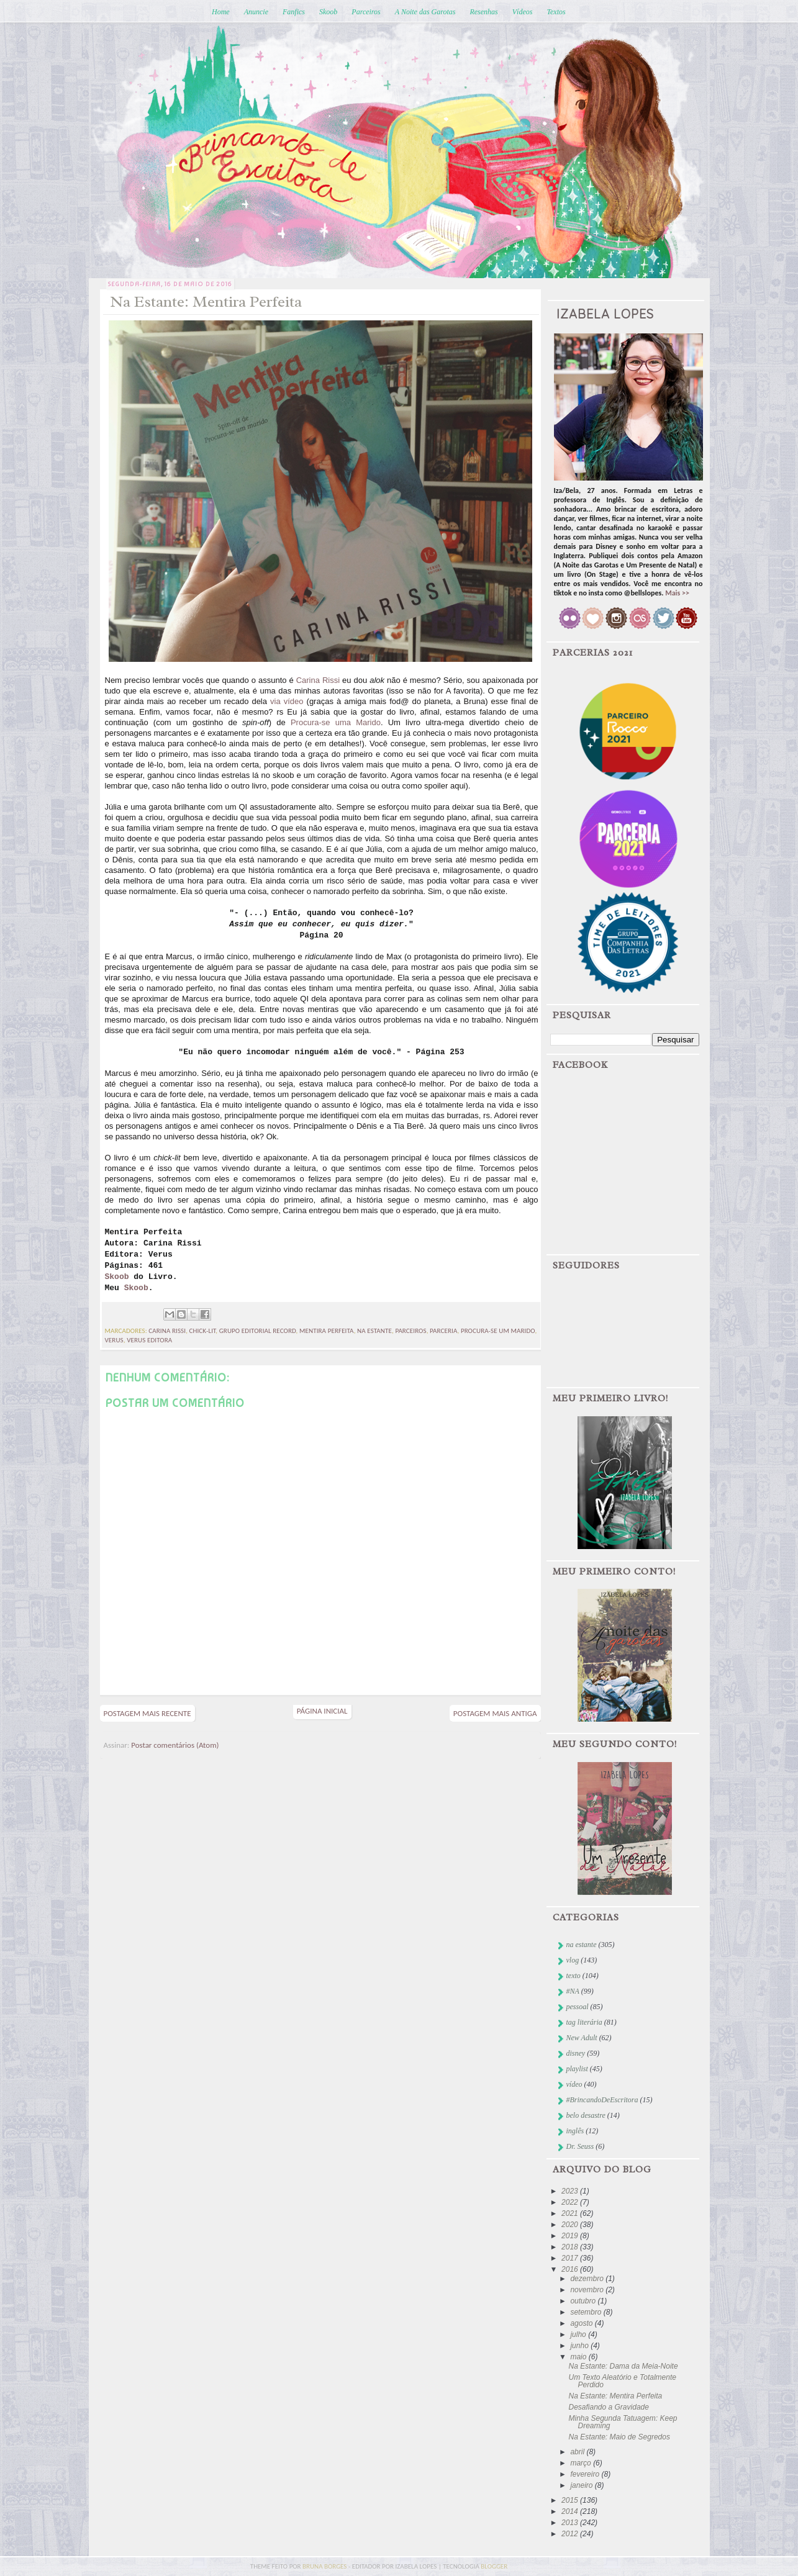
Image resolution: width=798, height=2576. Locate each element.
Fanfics (294, 11)
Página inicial (322, 1710)
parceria (443, 1331)
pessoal (577, 2006)
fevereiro (585, 2474)
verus (114, 1340)
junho (580, 2345)
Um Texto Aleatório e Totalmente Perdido (622, 2381)
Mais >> (677, 593)
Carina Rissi (318, 680)
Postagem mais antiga (495, 1713)
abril (578, 2451)
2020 (570, 2224)
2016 (570, 2269)
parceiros (410, 1331)
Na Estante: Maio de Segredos (618, 2437)
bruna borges (325, 2566)
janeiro (582, 2485)
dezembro (587, 2278)
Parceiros (365, 11)
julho (579, 2334)
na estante (374, 1331)
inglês (575, 2130)
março (581, 2463)
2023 (570, 2191)
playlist (577, 2068)
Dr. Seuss (580, 2146)
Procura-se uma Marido (336, 722)
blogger (494, 2566)
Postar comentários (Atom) (175, 1745)
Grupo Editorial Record (257, 1331)
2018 (570, 2247)
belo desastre (585, 2115)
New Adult (581, 2037)
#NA (572, 1991)
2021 (570, 2213)
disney (576, 2053)
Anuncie (256, 11)
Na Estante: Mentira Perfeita (615, 2396)
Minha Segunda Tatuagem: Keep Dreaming (622, 2422)
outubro (583, 2301)
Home (221, 11)
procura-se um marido (498, 1331)
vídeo (574, 2084)
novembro (587, 2289)
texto (573, 1975)
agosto (582, 2323)
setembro (586, 2312)
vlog (572, 1960)
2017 (570, 2258)
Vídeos (522, 11)
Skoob (328, 11)
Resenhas (483, 11)
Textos (555, 11)
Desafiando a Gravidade (608, 2407)
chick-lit (202, 1331)
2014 (570, 2511)
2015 (570, 2500)
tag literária (584, 2022)
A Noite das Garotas (425, 11)
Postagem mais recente (147, 1713)
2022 (570, 2202)
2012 (570, 2533)
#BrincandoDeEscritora (602, 2099)
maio (579, 2356)
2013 (570, 2522)
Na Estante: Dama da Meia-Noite (623, 2366)
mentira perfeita (326, 1331)
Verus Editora (149, 1340)
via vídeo (286, 701)
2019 (570, 2235)
